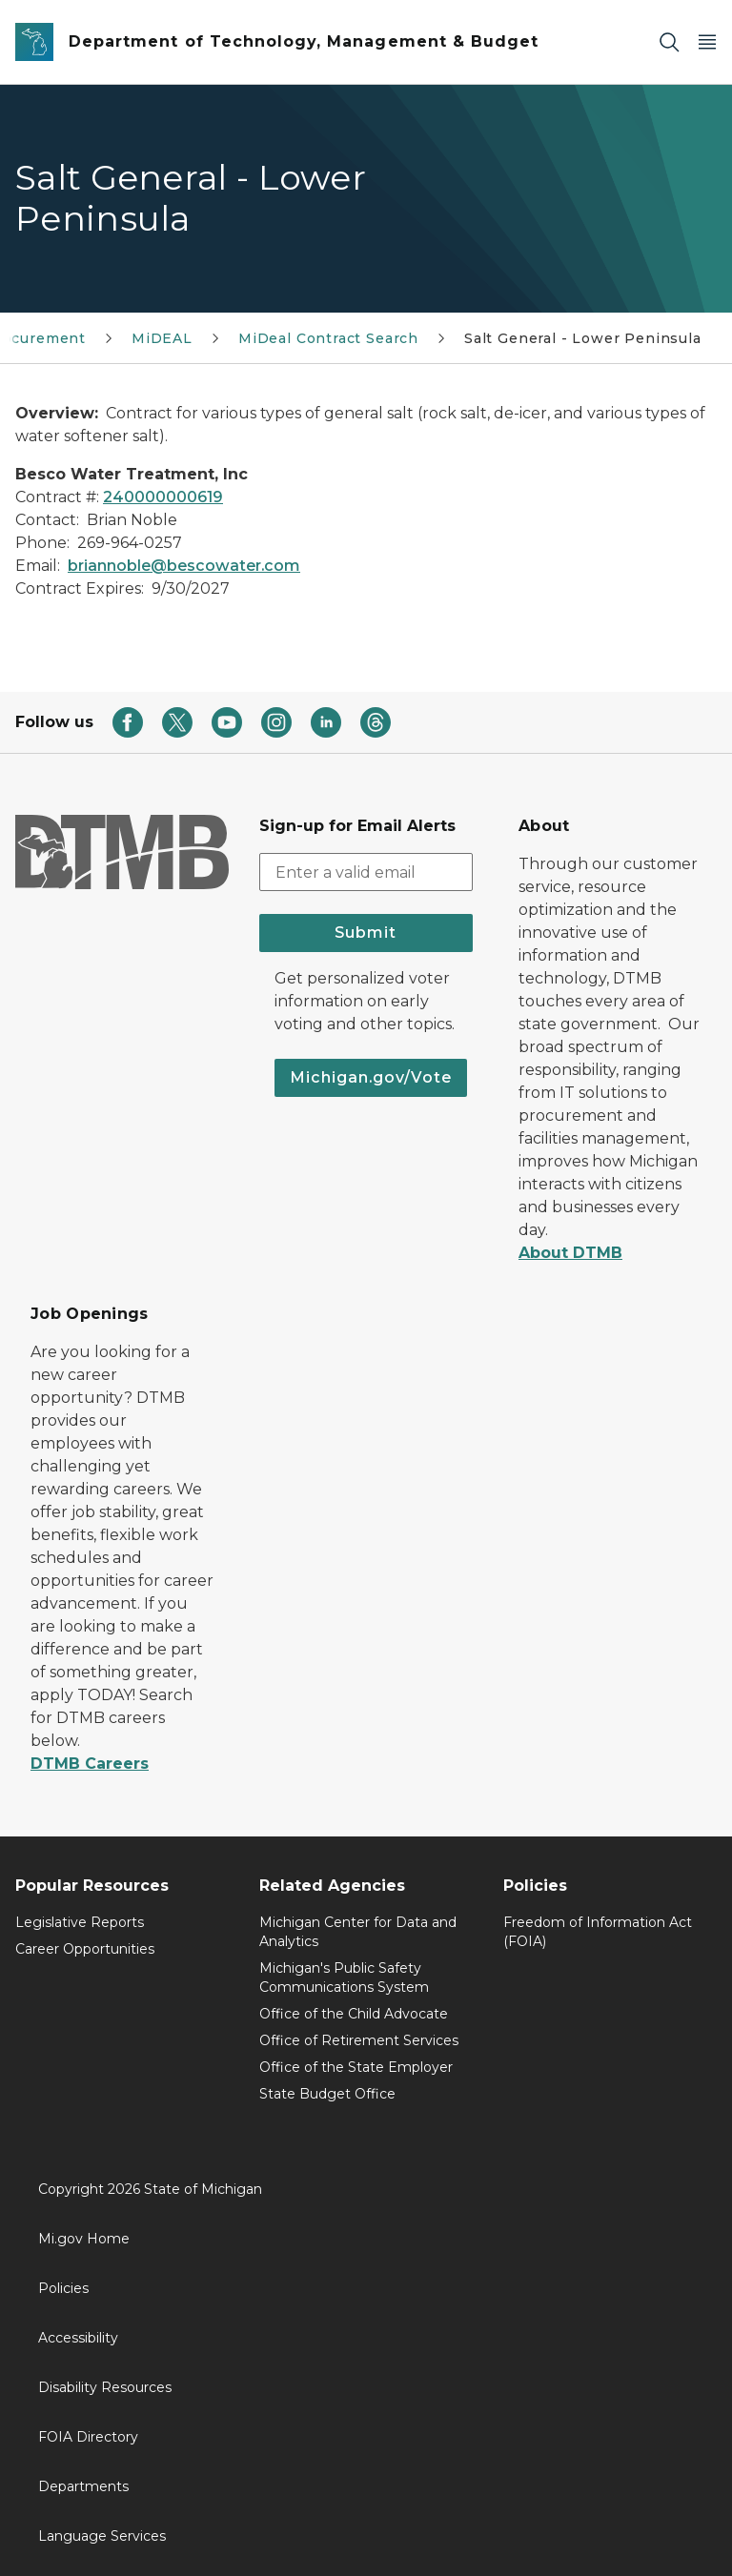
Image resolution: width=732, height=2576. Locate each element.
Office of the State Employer (356, 2067)
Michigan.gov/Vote (371, 1077)
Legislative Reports (79, 1922)
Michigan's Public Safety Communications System (344, 1977)
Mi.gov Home (84, 2238)
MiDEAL (162, 338)
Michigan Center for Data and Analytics (358, 1932)
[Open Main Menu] (707, 42)
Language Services (102, 2536)
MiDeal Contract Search (328, 338)
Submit (365, 932)
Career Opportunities (84, 1948)
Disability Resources (105, 2387)
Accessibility (78, 2337)
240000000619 (163, 497)
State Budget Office (327, 2093)
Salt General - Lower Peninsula (583, 338)
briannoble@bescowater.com (184, 566)
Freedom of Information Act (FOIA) (597, 1932)
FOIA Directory (88, 2436)
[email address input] (366, 872)
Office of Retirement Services (358, 2040)
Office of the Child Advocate (353, 2013)
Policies (63, 2288)
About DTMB (570, 1253)
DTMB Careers (89, 1764)
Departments (83, 2486)
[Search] (669, 42)
